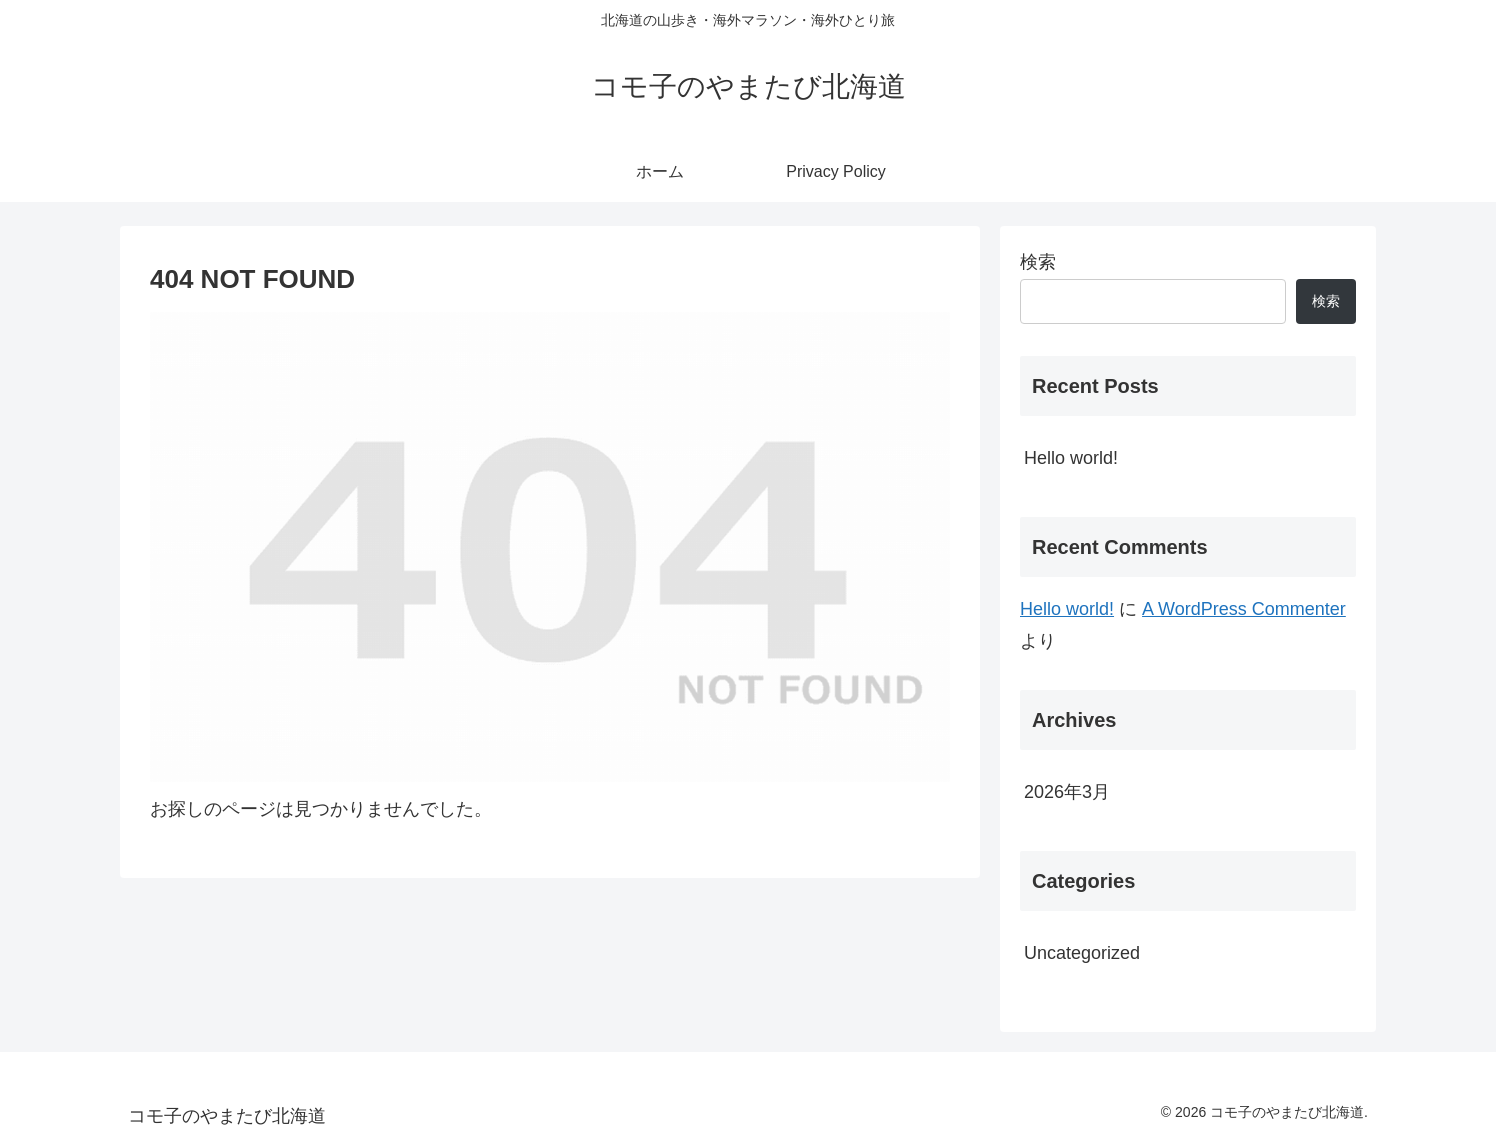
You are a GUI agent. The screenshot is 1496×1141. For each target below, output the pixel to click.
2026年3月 (1067, 792)
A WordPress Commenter (1244, 609)
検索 (1038, 262)
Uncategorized (1082, 953)
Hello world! (1071, 458)
